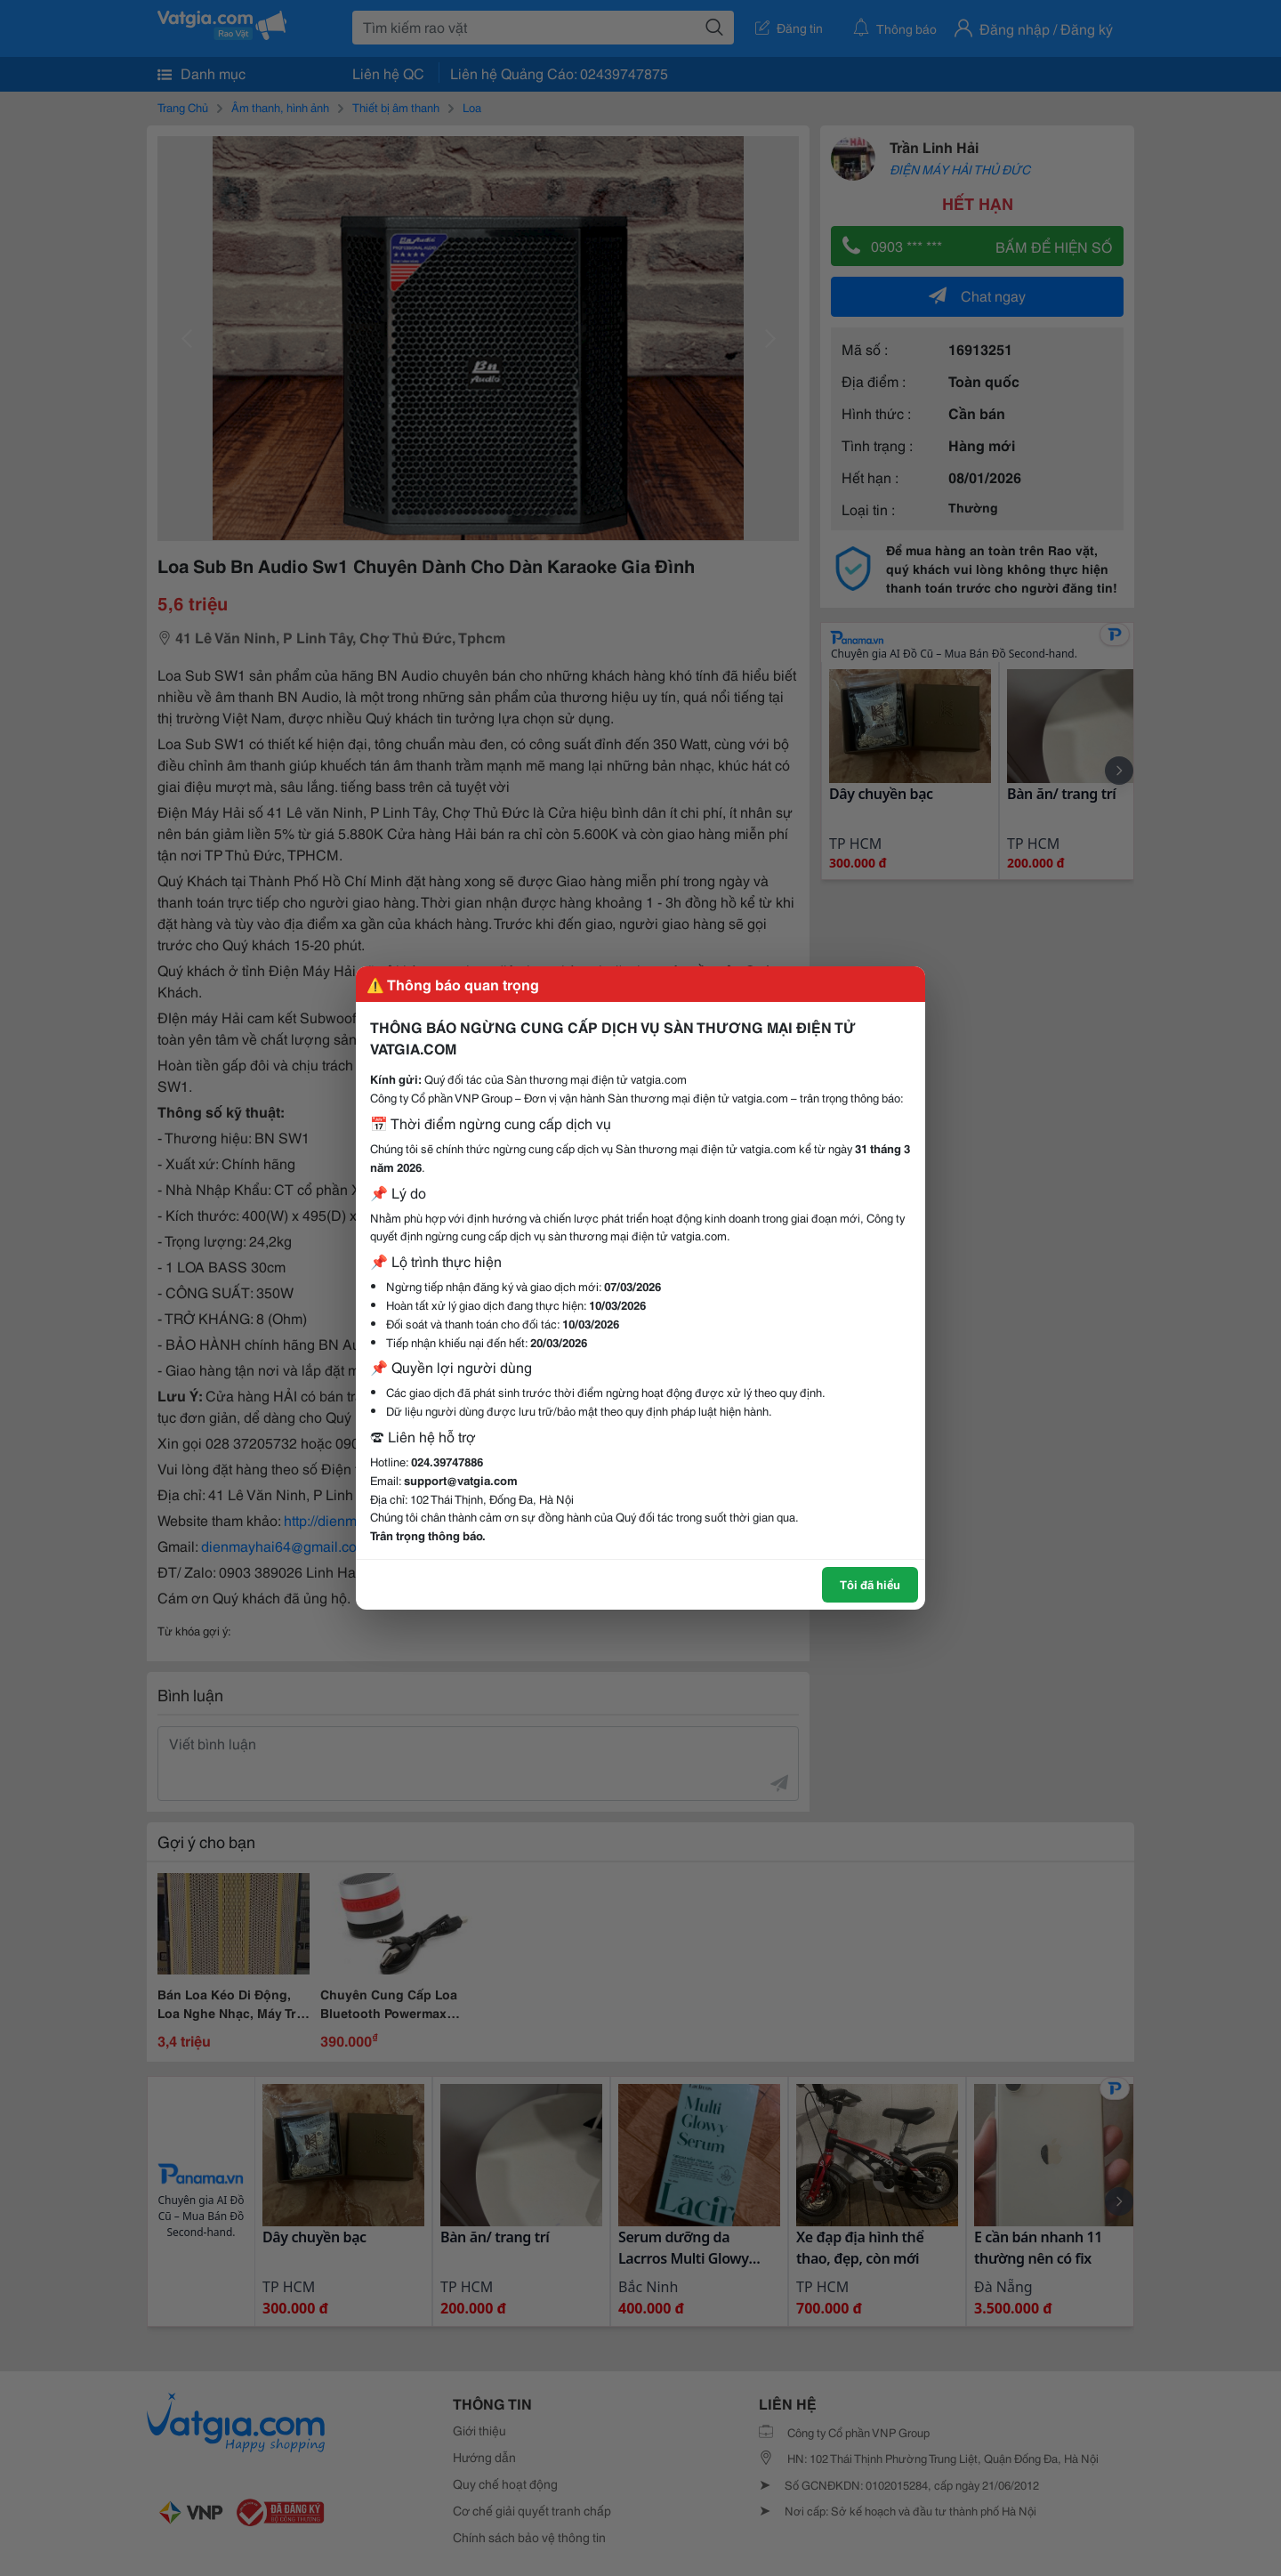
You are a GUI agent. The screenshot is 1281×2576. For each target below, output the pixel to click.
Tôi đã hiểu (870, 1584)
